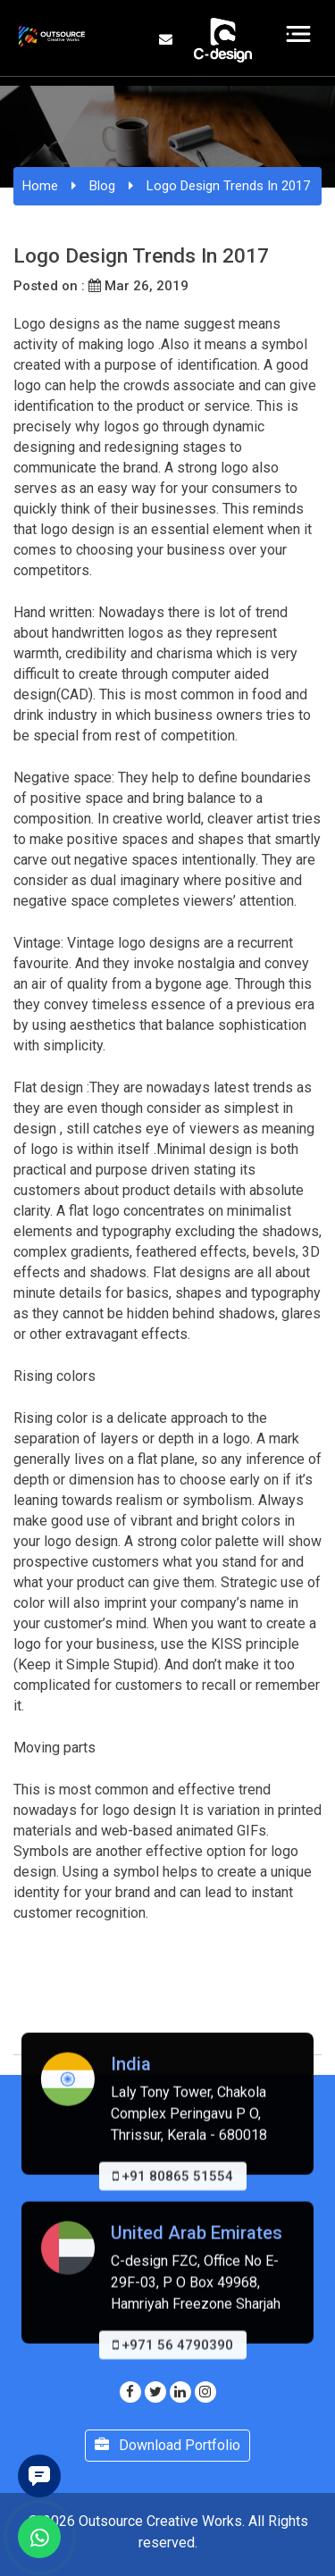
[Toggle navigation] (298, 34)
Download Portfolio (167, 2445)
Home (40, 186)
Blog (102, 186)
